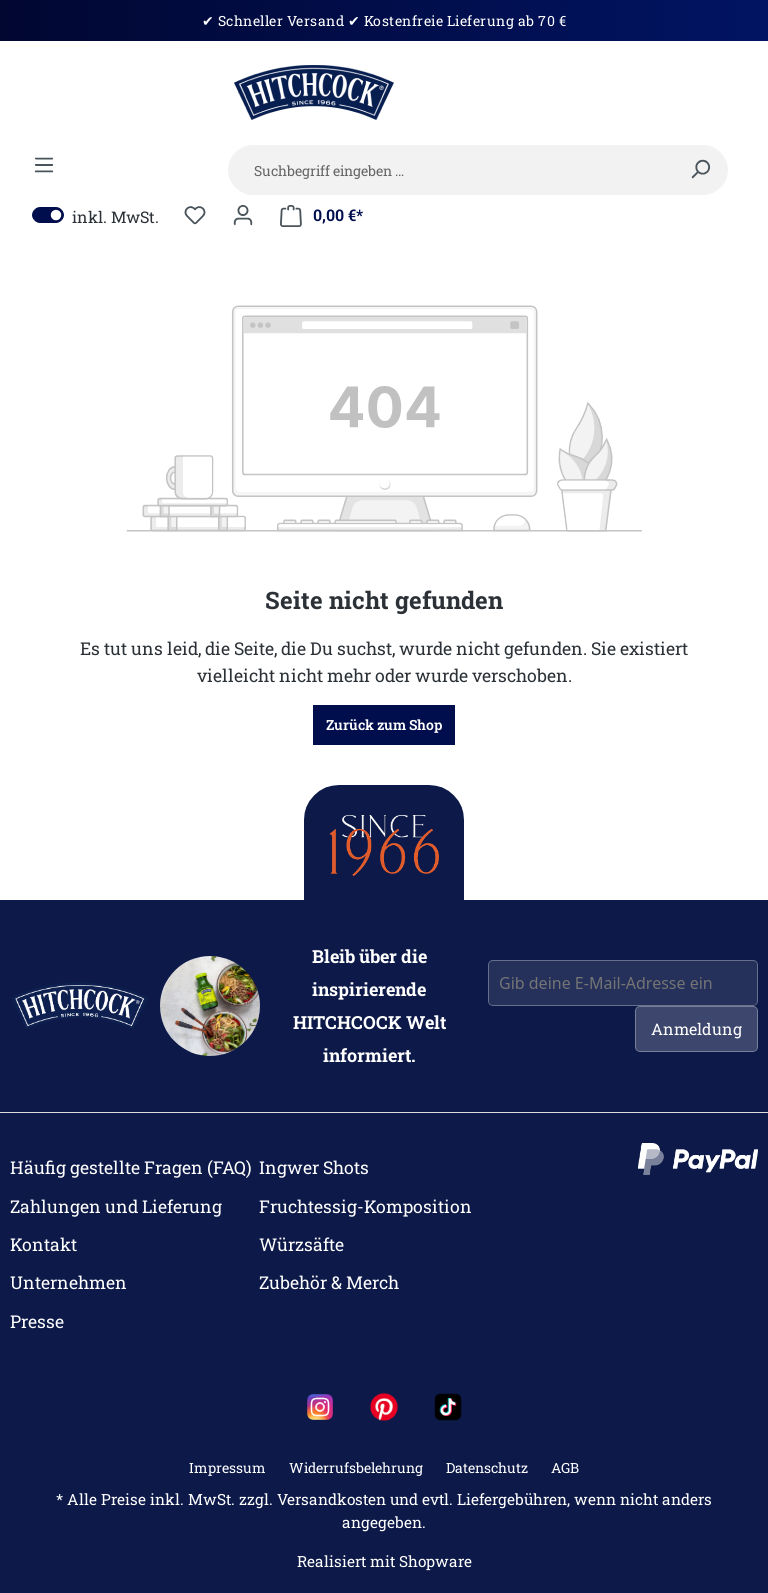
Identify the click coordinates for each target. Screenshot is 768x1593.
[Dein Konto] (243, 215)
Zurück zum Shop (384, 724)
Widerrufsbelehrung (356, 1467)
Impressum (227, 1467)
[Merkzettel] (195, 215)
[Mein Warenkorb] (321, 215)
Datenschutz (487, 1467)
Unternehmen (68, 1282)
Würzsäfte (301, 1244)
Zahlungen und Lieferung (116, 1206)
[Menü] (44, 165)
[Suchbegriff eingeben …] (478, 170)
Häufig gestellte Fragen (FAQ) (131, 1167)
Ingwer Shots (314, 1167)
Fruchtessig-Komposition (365, 1206)
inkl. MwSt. (95, 215)
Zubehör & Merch (329, 1282)
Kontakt (43, 1244)
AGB (565, 1467)
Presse (37, 1321)
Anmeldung (696, 1028)
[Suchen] (700, 169)
